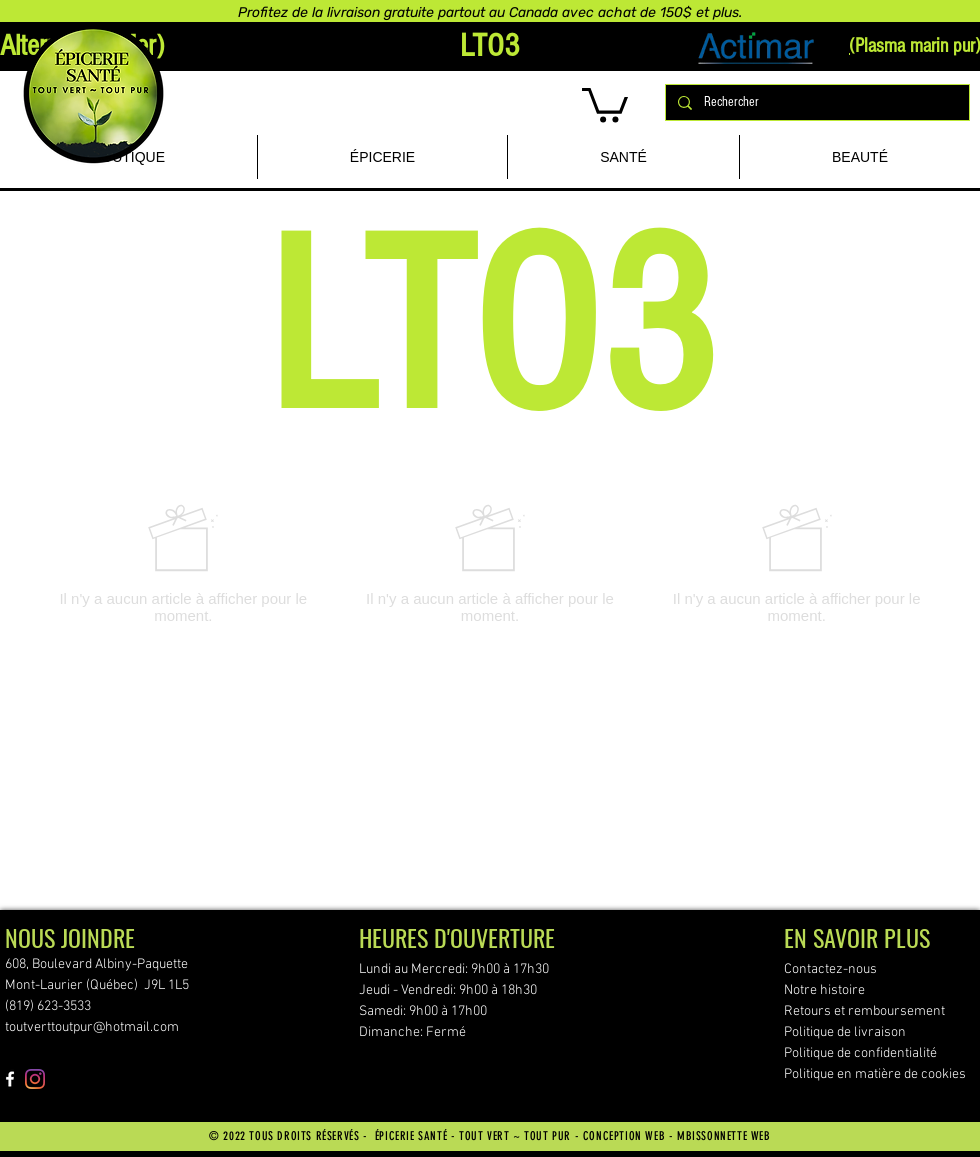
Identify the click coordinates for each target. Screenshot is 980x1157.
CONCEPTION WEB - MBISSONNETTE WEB (677, 1136)
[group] (490, 563)
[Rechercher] (815, 103)
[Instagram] (35, 1079)
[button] (605, 103)
